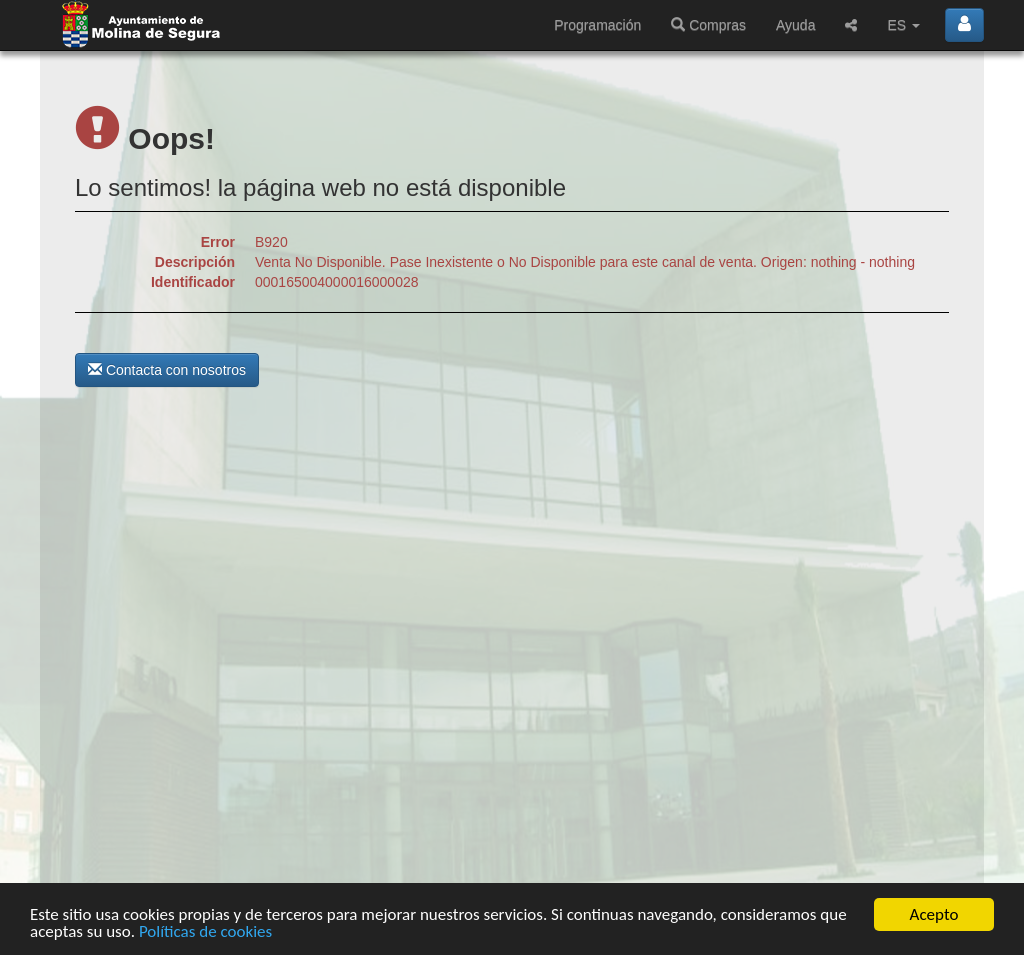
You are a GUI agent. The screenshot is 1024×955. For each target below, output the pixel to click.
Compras (708, 25)
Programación (597, 25)
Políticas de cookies (205, 932)
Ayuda (795, 25)
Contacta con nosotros (167, 370)
